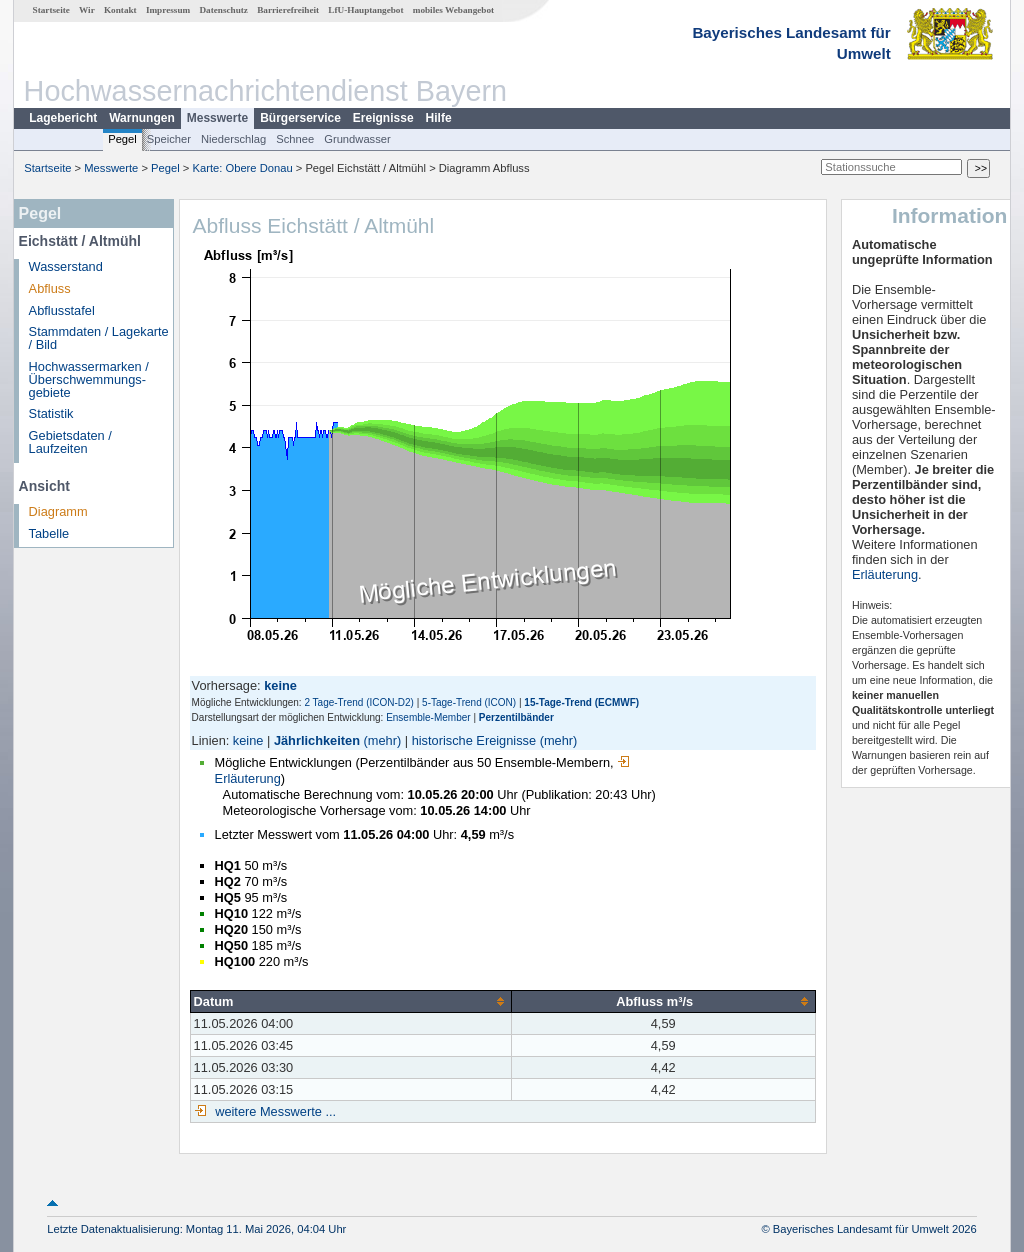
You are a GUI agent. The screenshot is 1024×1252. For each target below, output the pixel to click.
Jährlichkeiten (317, 740)
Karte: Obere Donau (243, 168)
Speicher (169, 139)
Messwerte (217, 118)
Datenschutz (223, 10)
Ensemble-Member (428, 717)
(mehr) (383, 740)
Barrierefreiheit (288, 10)
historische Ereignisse (474, 740)
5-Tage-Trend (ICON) (469, 702)
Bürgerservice (300, 118)
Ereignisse (383, 118)
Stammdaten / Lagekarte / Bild (99, 338)
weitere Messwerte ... (274, 1111)
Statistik (51, 413)
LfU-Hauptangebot (365, 10)
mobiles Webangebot (453, 10)
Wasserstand (66, 266)
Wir (87, 10)
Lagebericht (63, 118)
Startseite (51, 10)
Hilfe (439, 118)
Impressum (168, 10)
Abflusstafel (62, 310)
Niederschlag (233, 139)
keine (248, 740)
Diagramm (58, 511)
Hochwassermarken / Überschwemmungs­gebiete (89, 379)
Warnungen (142, 118)
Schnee (295, 139)
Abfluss (50, 288)
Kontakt (120, 10)
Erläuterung (885, 574)
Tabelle (49, 533)
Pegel (122, 139)
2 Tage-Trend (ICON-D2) (358, 702)
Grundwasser (357, 139)
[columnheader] (350, 1001)
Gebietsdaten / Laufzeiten (70, 442)
